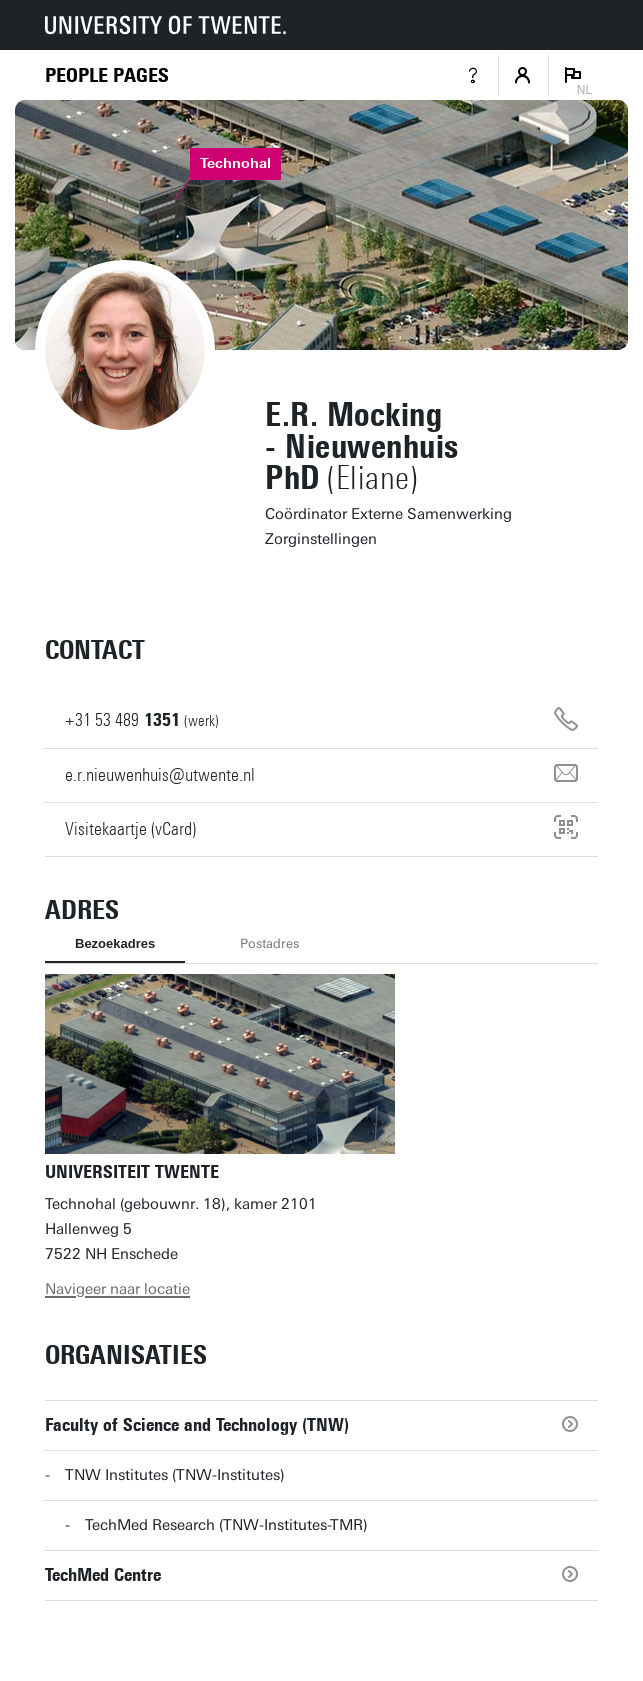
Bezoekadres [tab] (115, 943)
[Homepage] (107, 75)
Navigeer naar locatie (117, 1289)
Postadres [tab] (269, 943)
